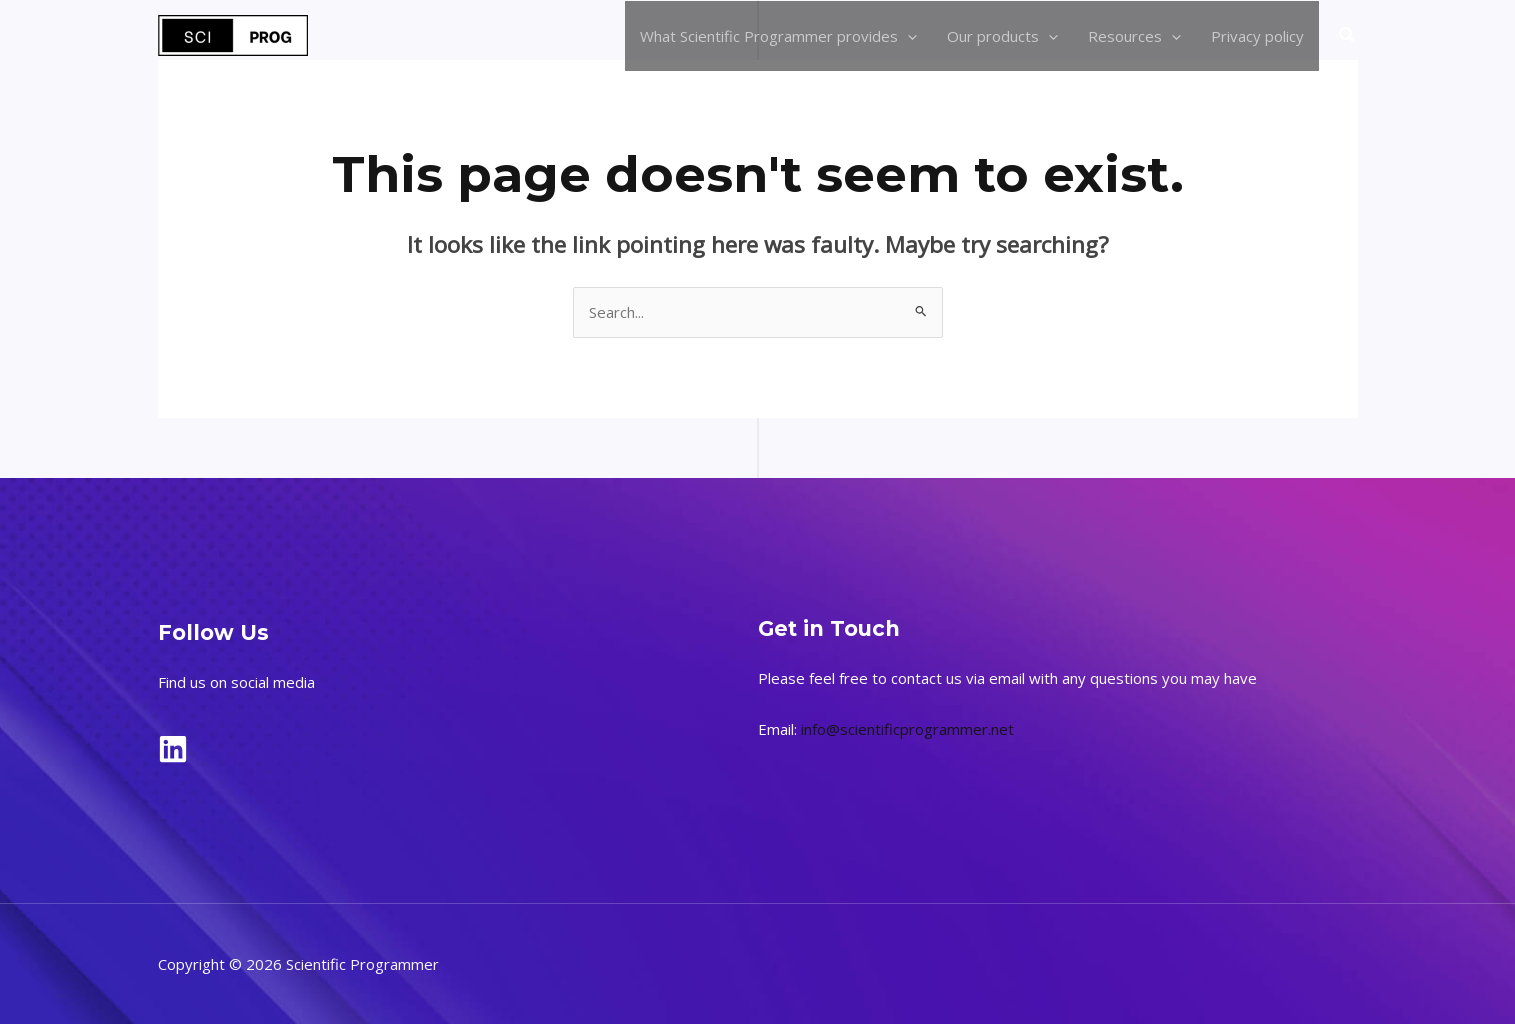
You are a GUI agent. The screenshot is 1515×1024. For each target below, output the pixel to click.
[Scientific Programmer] (233, 34)
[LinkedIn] (173, 749)
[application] (907, 36)
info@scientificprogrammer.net (907, 729)
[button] (1348, 36)
